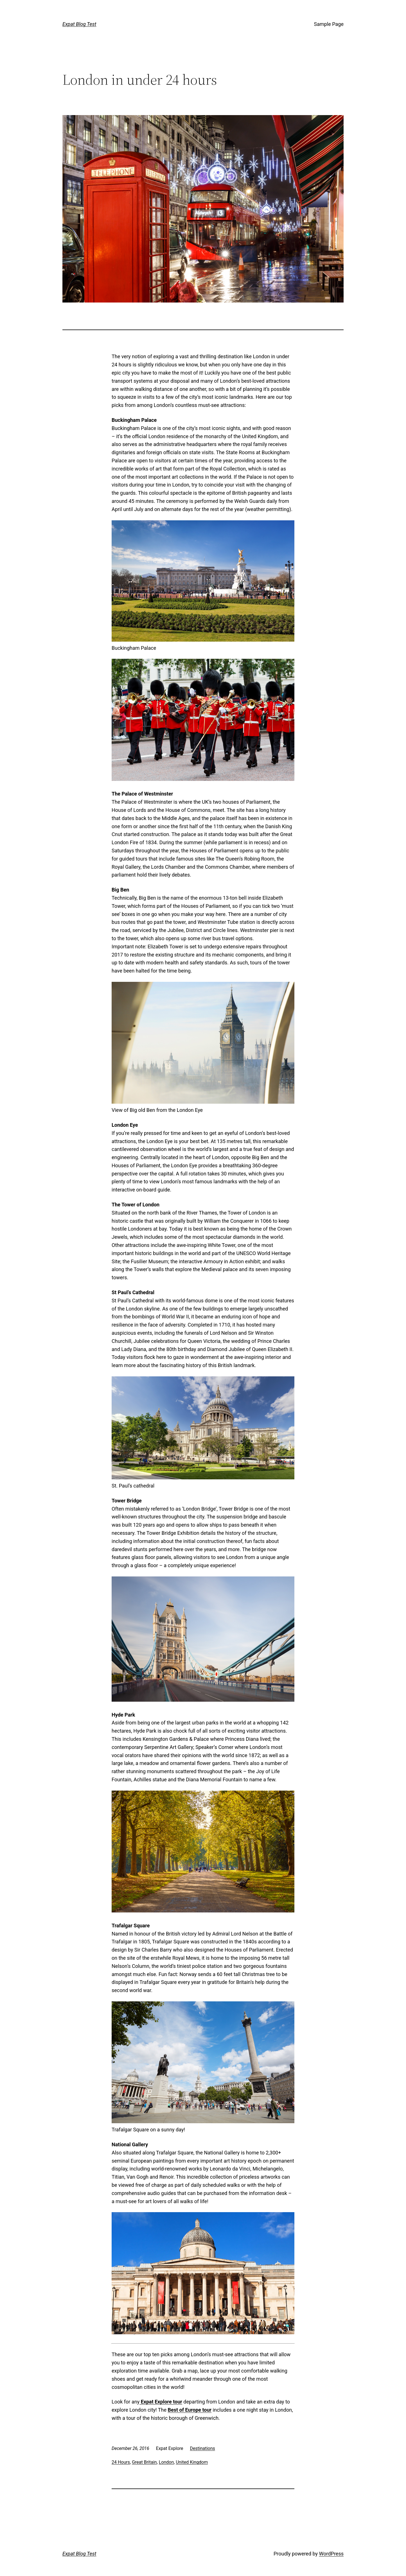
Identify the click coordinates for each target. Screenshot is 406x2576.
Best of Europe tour (190, 2410)
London (166, 2462)
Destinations (202, 2448)
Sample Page (329, 24)
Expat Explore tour (160, 2402)
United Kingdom (192, 2462)
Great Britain (144, 2462)
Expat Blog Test (79, 24)
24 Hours (121, 2462)
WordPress (331, 2554)
